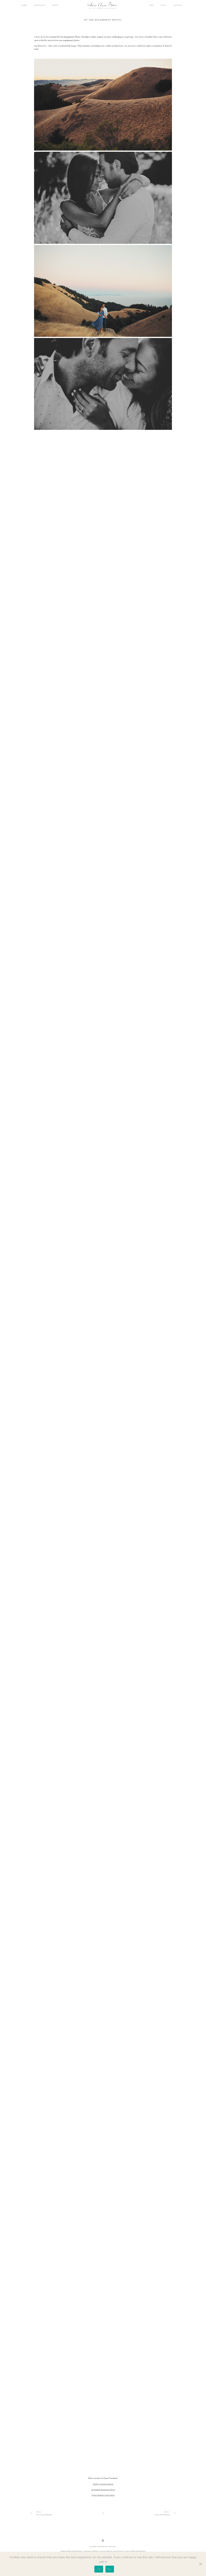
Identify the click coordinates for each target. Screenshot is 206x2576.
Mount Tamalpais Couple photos (103, 2495)
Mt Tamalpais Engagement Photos (103, 2489)
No (110, 2569)
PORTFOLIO (39, 5)
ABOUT (55, 5)
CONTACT (178, 5)
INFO (151, 5)
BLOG (163, 5)
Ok (99, 2569)
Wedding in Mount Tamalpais (103, 2484)
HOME (24, 5)
